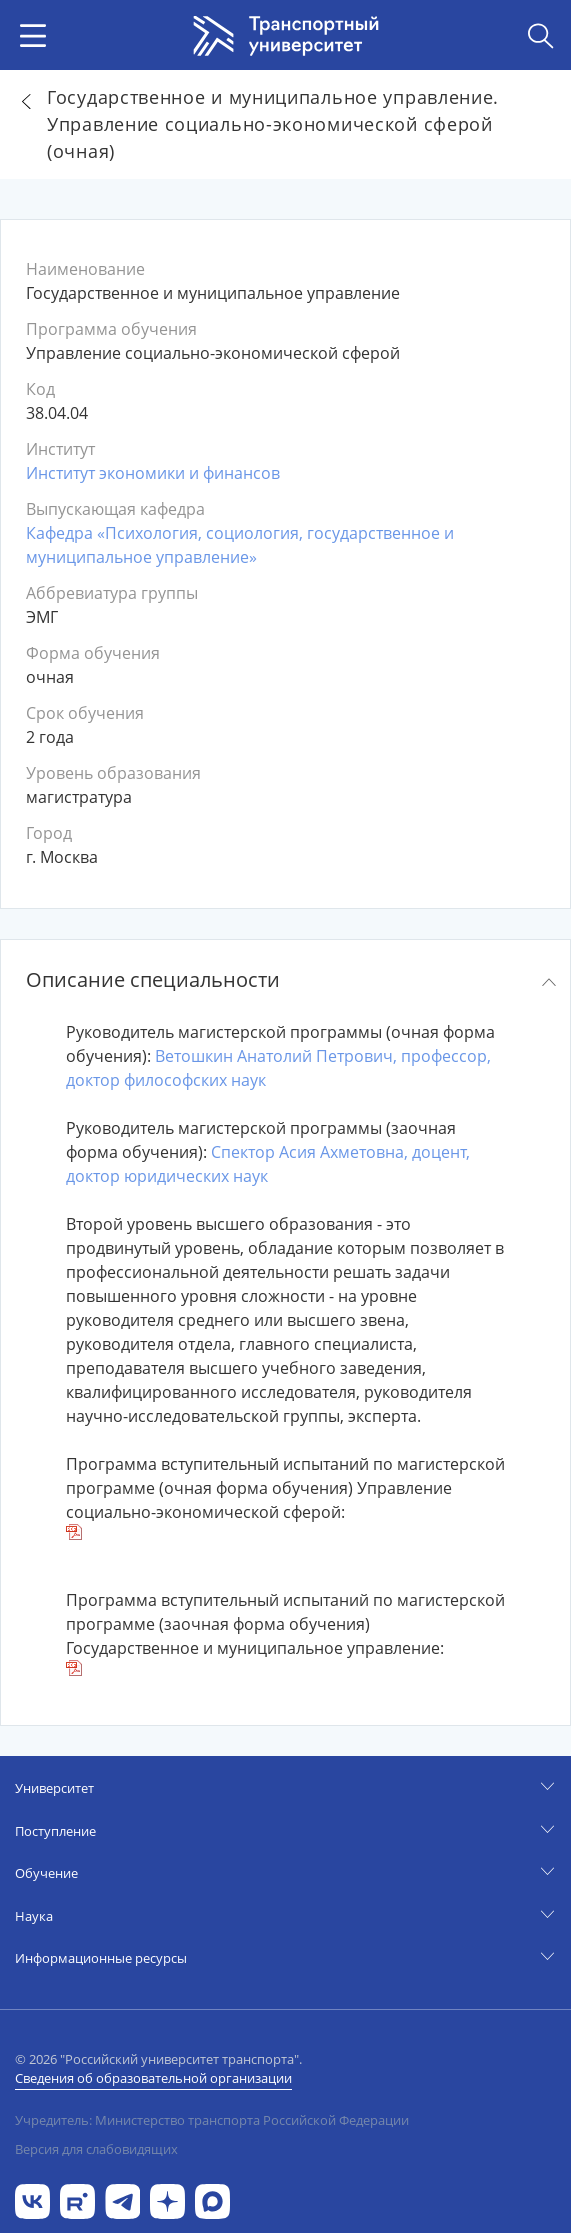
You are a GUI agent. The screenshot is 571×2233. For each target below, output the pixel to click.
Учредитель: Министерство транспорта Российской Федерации (212, 2120)
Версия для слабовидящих (96, 2149)
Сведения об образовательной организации (153, 2078)
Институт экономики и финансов (153, 473)
